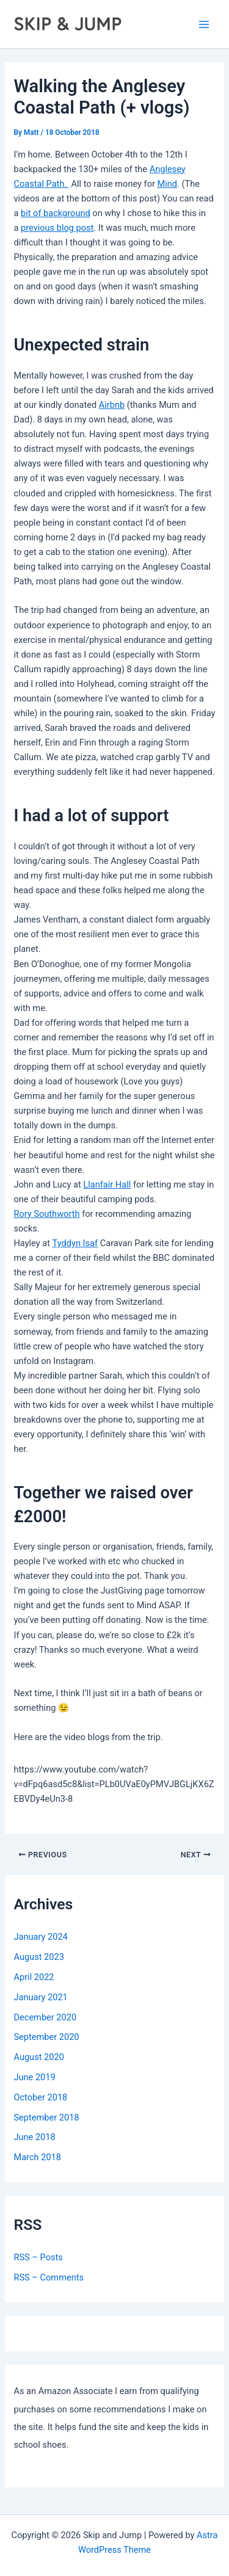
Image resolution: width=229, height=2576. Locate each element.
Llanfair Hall (107, 1184)
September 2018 (46, 2117)
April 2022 (33, 1977)
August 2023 (38, 1956)
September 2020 (46, 2036)
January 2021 (40, 1997)
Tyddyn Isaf (75, 1243)
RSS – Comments (48, 2277)
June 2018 (34, 2137)
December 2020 (44, 2017)
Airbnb (112, 404)
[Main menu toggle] (204, 24)
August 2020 (38, 2057)
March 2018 (37, 2157)
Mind (168, 183)
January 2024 (40, 1936)
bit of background (55, 213)
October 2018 (40, 2097)
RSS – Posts (37, 2257)
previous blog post (57, 227)
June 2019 (34, 2077)
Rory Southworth (46, 1213)
